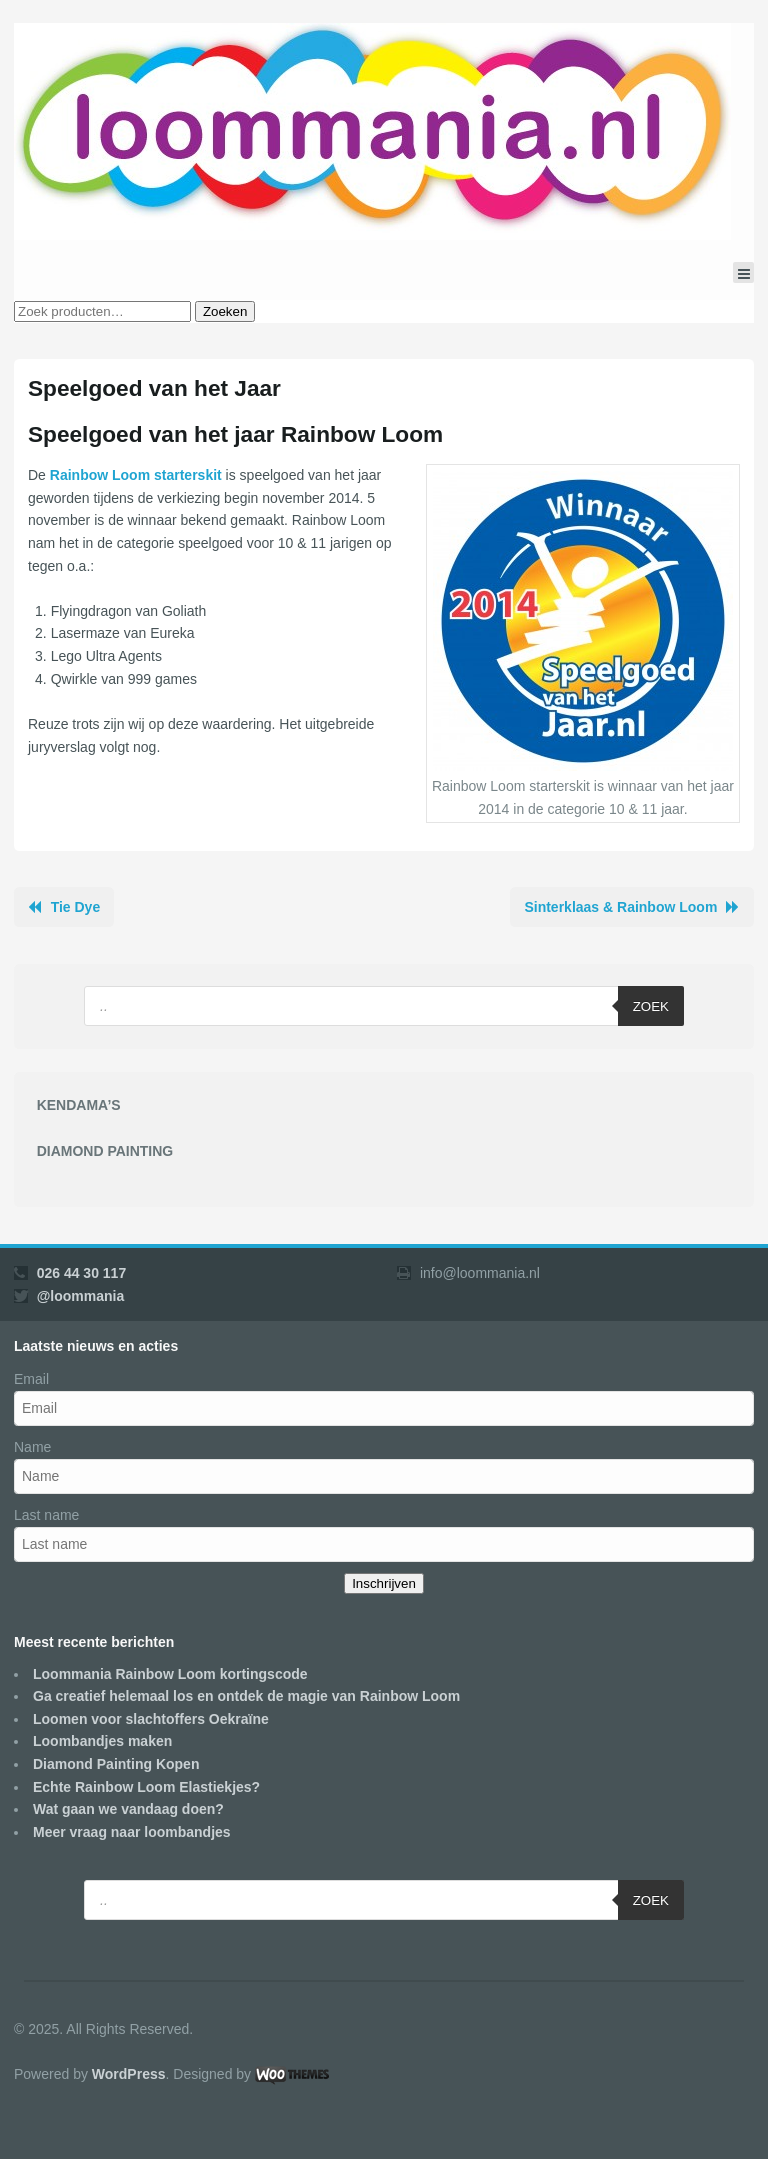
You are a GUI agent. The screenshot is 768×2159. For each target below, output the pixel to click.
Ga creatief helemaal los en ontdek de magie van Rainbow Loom (246, 1696)
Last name (46, 1515)
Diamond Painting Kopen (116, 1764)
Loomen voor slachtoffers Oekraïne (151, 1719)
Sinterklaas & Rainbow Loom (620, 907)
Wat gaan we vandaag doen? (128, 1809)
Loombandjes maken (102, 1741)
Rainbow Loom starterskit (136, 475)
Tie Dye (76, 907)
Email (31, 1379)
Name (32, 1447)
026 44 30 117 (82, 1273)
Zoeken (225, 311)
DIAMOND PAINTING (105, 1151)
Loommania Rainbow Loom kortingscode (170, 1674)
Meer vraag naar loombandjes (132, 1832)
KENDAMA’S (79, 1105)
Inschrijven (384, 1583)
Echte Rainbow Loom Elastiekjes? (146, 1787)
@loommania (81, 1296)
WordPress (129, 2074)
